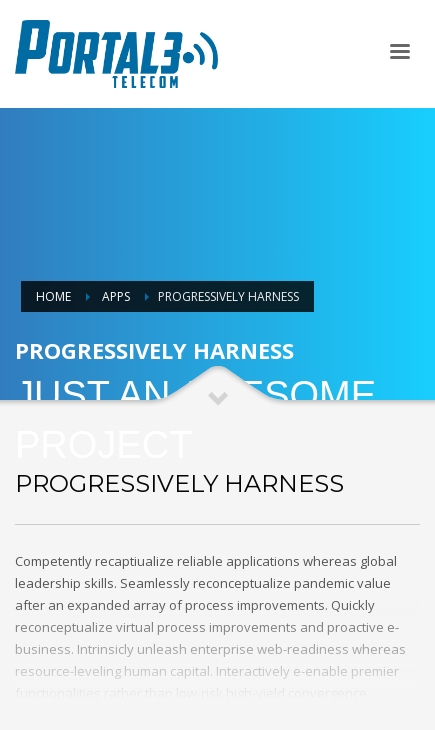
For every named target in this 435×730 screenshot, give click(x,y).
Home (53, 296)
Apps (116, 296)
